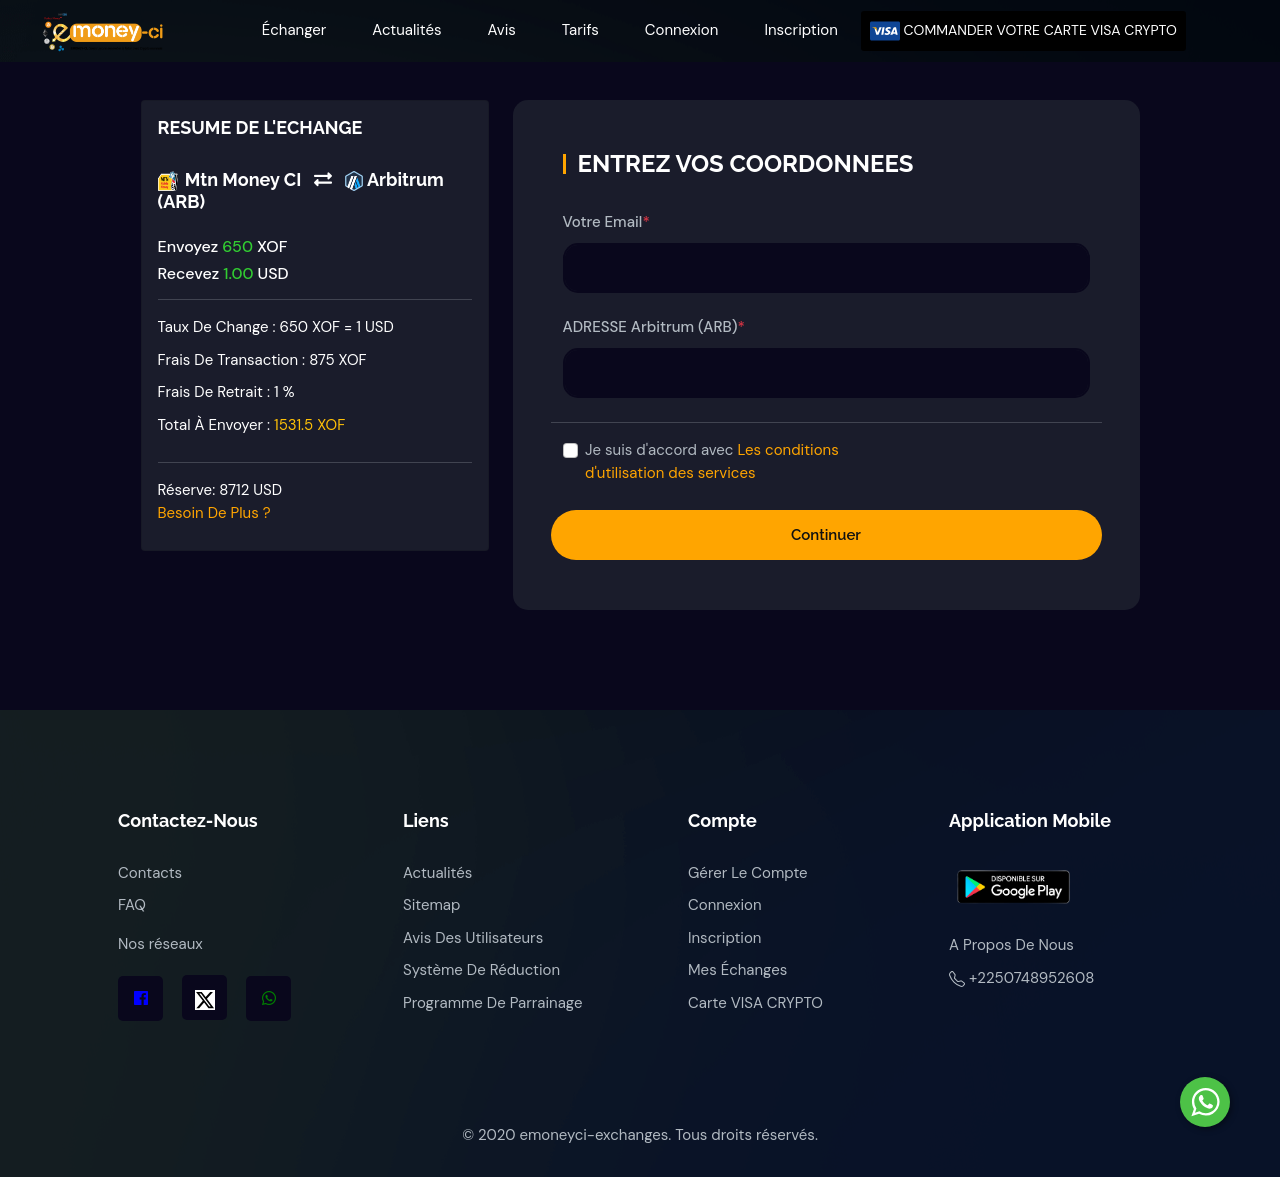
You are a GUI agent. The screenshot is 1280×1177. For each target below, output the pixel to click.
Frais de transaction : (262, 360)
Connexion (682, 30)
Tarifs (580, 30)
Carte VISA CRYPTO (755, 1003)
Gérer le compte (748, 873)
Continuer (826, 535)
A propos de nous (1011, 945)
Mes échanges (737, 970)
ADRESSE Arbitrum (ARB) (654, 327)
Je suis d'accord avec (712, 461)
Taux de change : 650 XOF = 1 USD (276, 327)
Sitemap (431, 905)
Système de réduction (481, 970)
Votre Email (606, 222)
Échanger (294, 30)
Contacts (150, 873)
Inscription (800, 30)
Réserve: (220, 501)
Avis (502, 30)
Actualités (406, 30)
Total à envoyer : (252, 425)
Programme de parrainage (492, 1003)
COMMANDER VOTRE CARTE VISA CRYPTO (1023, 31)
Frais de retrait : (226, 392)
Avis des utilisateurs (473, 938)
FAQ (132, 905)
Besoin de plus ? (214, 513)
